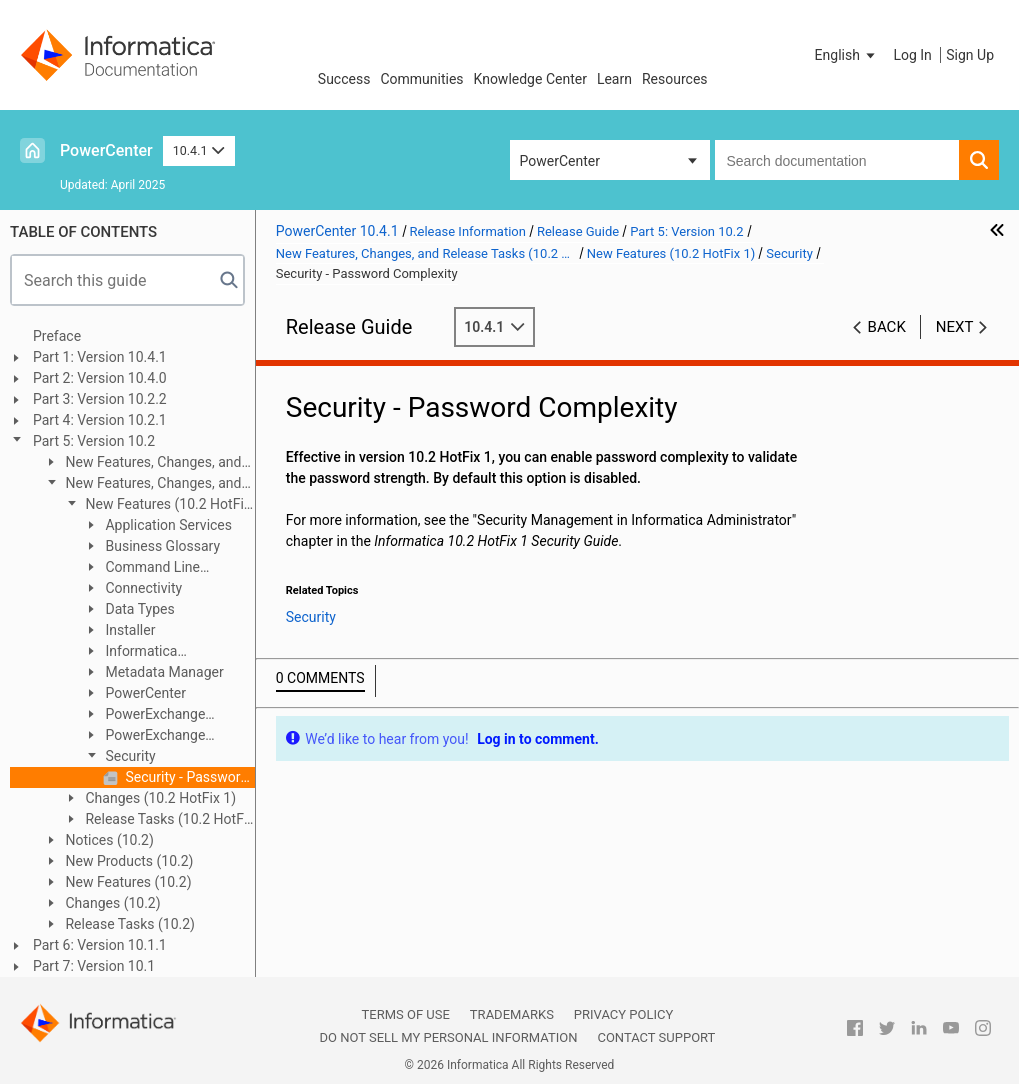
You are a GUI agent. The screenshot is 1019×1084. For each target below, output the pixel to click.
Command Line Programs (141, 568)
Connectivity (142, 588)
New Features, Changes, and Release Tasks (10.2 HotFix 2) (142, 463)
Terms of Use (406, 1014)
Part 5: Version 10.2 (94, 441)
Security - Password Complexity (188, 777)
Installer (128, 630)
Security (129, 756)
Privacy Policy (623, 1014)
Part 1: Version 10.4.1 (100, 357)
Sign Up (970, 55)
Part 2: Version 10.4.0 (100, 378)
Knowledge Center (530, 79)
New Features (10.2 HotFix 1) (157, 505)
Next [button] (955, 327)
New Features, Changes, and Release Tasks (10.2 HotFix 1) (142, 484)
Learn (614, 79)
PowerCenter (106, 150)
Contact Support (656, 1037)
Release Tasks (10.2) (128, 924)
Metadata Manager (163, 672)
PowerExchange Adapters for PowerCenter (163, 736)
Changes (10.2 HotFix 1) (159, 798)
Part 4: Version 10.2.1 (100, 420)
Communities (421, 79)
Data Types (138, 609)
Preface (57, 336)
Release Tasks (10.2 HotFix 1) (158, 820)
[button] (847, 55)
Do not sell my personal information (448, 1037)
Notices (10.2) (108, 840)
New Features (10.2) (127, 882)
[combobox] (837, 160)
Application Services (167, 525)
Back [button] (887, 327)
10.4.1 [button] (199, 150)
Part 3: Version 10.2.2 (100, 399)
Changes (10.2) (111, 903)
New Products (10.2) (127, 861)
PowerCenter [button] (560, 161)
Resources (675, 79)
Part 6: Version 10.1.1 (100, 945)
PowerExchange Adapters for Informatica (159, 715)
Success (344, 79)
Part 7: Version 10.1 (94, 966)
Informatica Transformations (134, 652)
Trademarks (512, 1014)
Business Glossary (161, 546)
